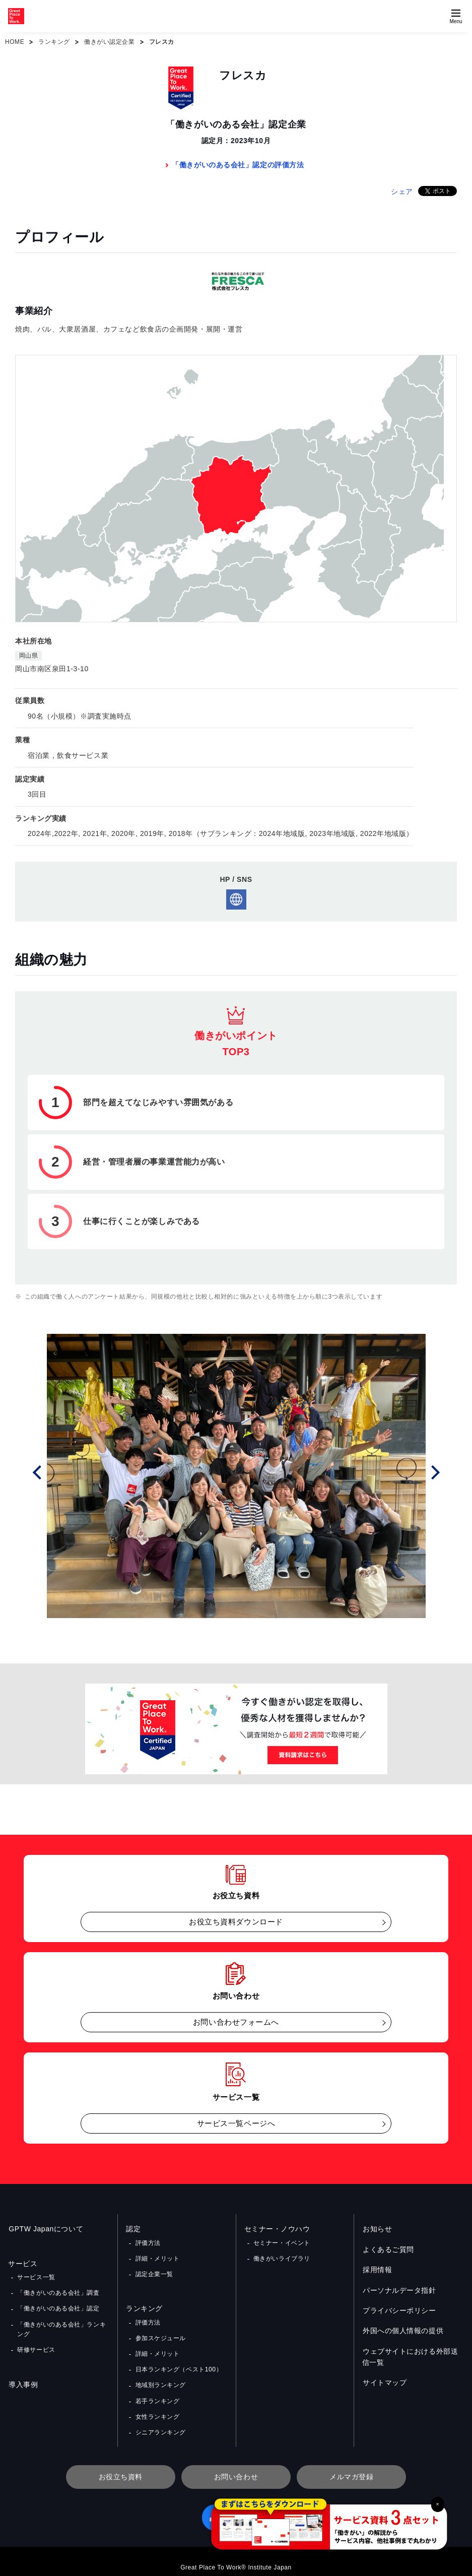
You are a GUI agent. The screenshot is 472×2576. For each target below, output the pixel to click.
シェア (402, 191)
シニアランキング (160, 2421)
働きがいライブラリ (281, 2257)
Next (434, 1471)
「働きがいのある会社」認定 (58, 2305)
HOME (14, 41)
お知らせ (376, 2229)
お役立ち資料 (121, 2466)
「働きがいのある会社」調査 (58, 2291)
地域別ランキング (160, 2377)
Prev (38, 1471)
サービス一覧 (36, 2276)
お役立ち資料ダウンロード (236, 1921)
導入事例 (22, 2379)
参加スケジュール (160, 2333)
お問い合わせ (236, 2466)
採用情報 (376, 2270)
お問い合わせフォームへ (236, 2022)
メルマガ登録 (351, 2466)
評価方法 (147, 2242)
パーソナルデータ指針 (399, 2290)
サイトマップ (384, 2382)
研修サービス (36, 2345)
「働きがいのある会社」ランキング (61, 2325)
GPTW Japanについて (45, 2229)
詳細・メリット (157, 2257)
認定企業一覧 (154, 2271)
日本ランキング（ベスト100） (178, 2362)
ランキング (54, 41)
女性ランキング (157, 2407)
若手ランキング (157, 2392)
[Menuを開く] (456, 16)
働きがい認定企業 (109, 41)
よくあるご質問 (388, 2249)
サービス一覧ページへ (236, 2123)
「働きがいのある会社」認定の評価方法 (238, 165)
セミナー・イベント (281, 2242)
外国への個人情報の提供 (402, 2331)
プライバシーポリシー (399, 2310)
